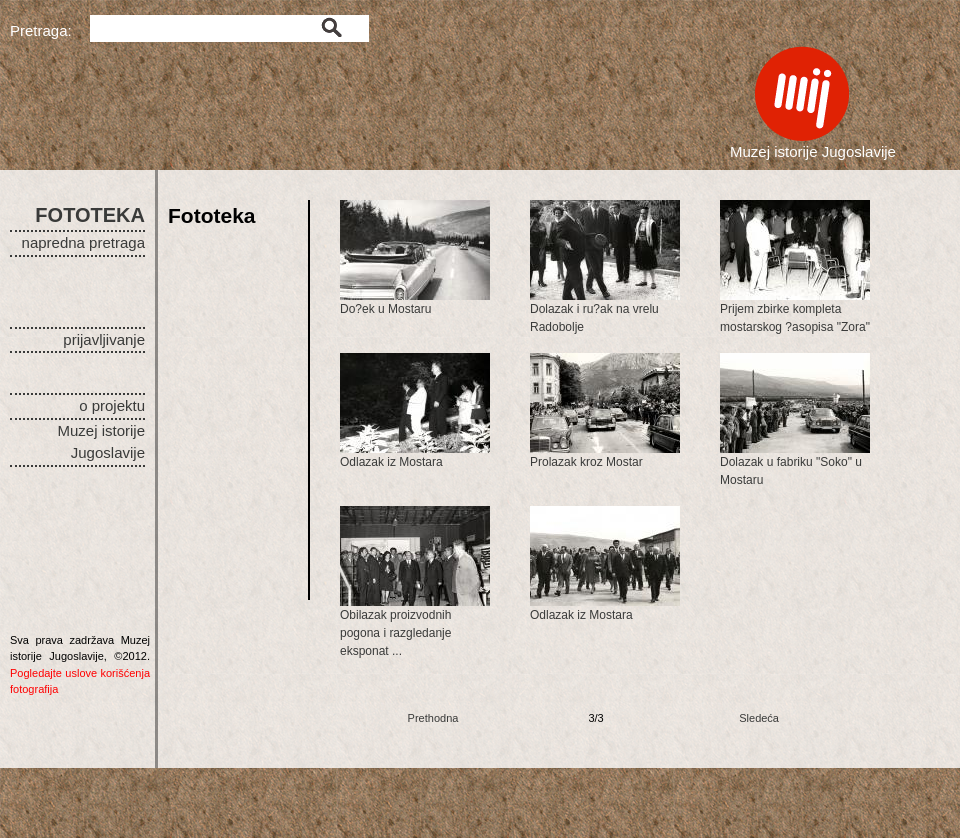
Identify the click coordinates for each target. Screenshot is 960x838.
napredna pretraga (83, 242)
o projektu (112, 405)
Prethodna (433, 718)
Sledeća (759, 718)
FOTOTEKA (90, 215)
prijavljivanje (104, 339)
